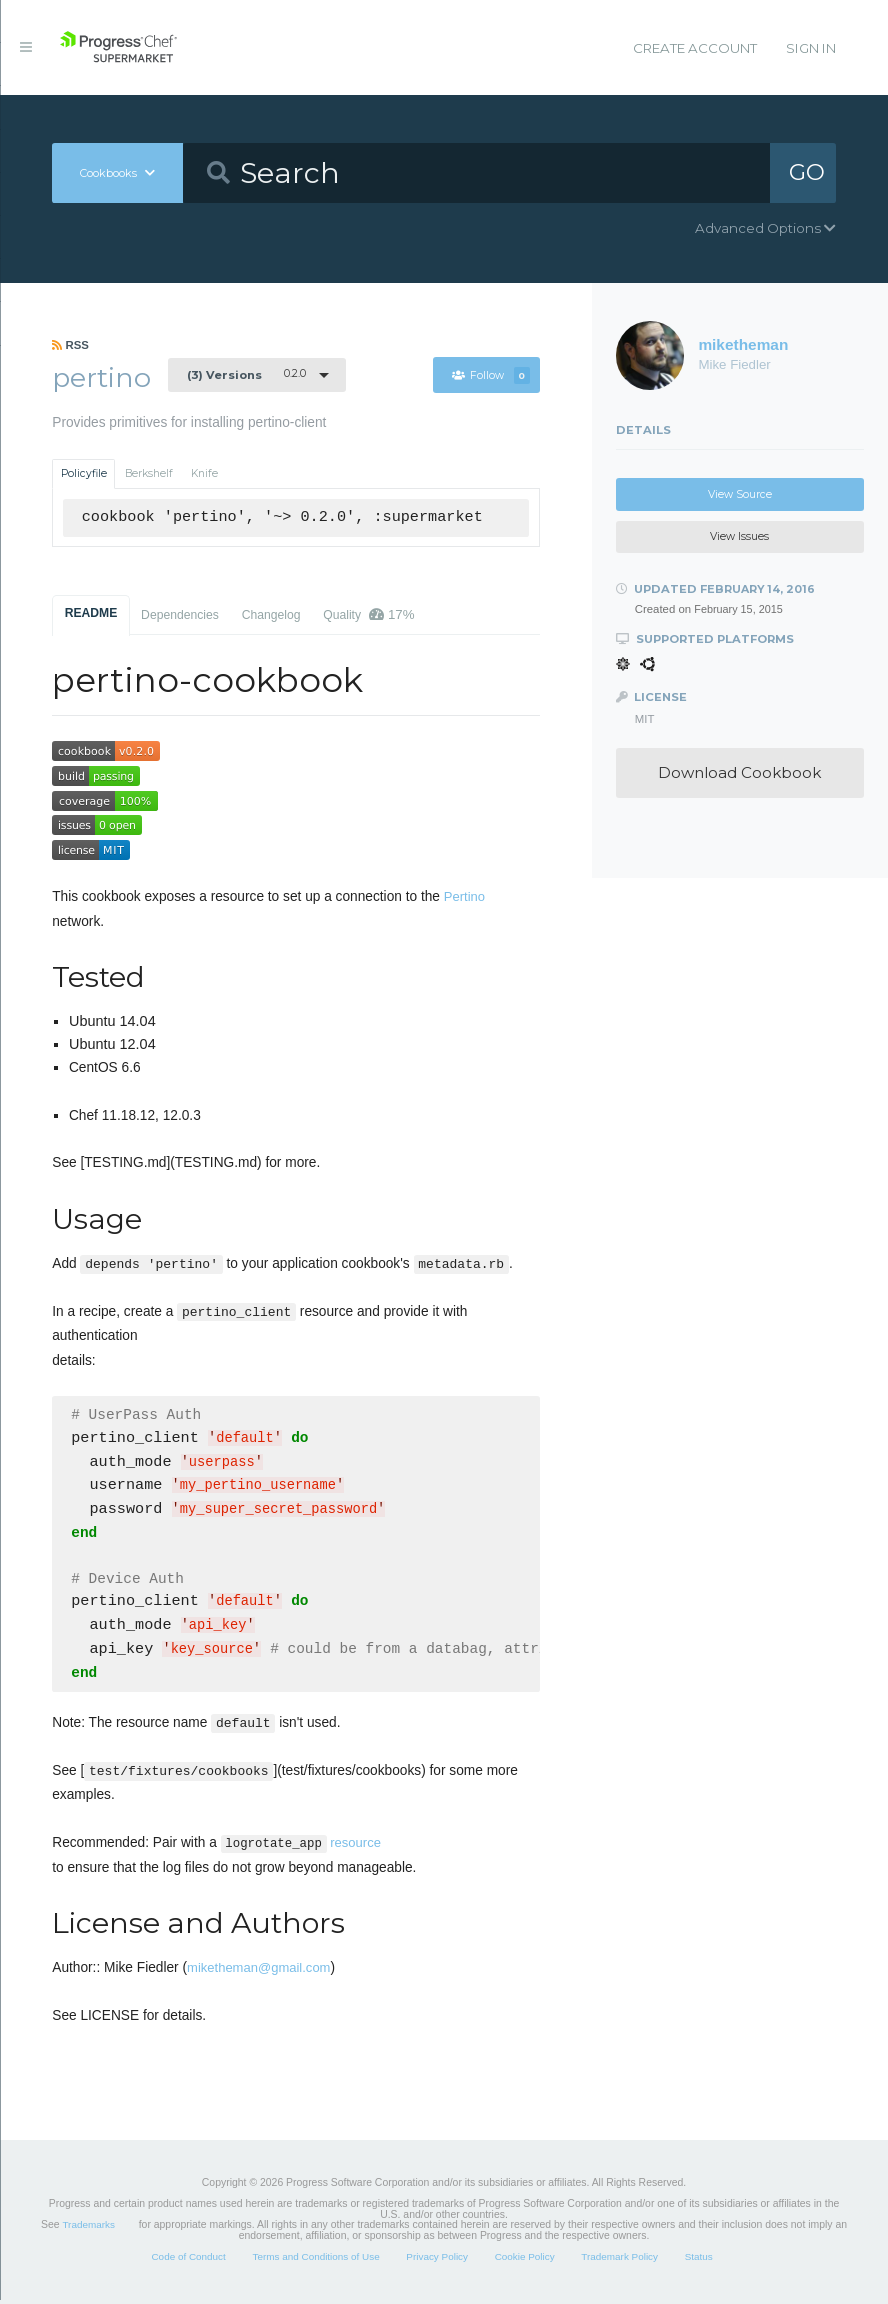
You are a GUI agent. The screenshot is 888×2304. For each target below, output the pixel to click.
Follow (491, 375)
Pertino (464, 896)
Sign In (811, 48)
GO (807, 172)
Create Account (695, 48)
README (91, 613)
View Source (740, 494)
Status (699, 2260)
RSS (70, 345)
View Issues (739, 536)
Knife (204, 473)
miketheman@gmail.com (258, 1971)
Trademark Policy (619, 2260)
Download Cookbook (739, 772)
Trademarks (88, 2228)
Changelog (271, 615)
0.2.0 (246, 374)
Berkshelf (149, 473)
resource (301, 1846)
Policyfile (84, 473)
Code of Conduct (188, 2260)
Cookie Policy (525, 2260)
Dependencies (180, 615)
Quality (368, 614)
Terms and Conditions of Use (315, 2260)
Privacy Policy (437, 2260)
